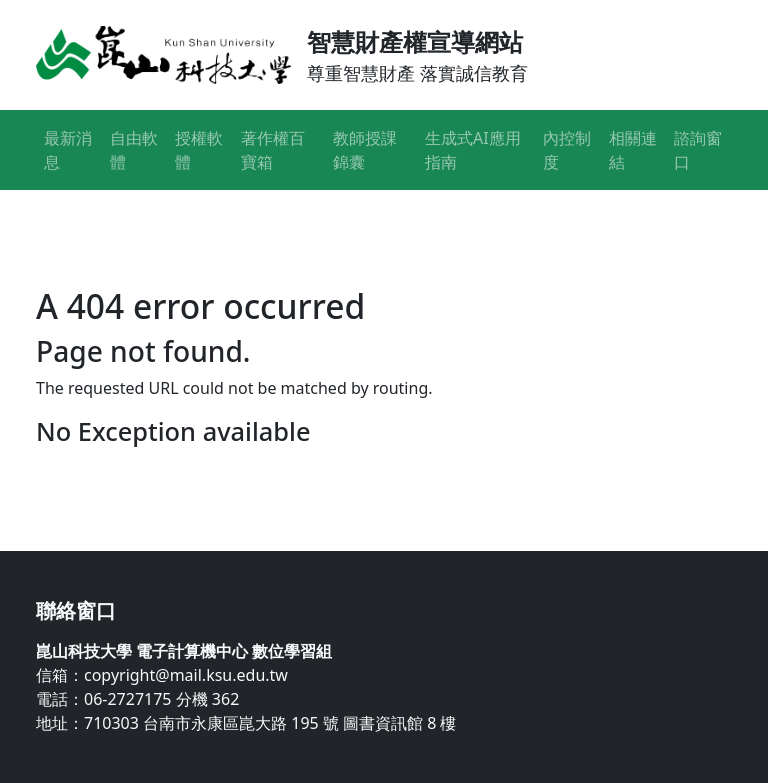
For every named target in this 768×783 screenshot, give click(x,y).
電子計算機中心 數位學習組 (234, 651)
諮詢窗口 (698, 150)
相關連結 (633, 150)
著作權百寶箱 (273, 150)
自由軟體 (134, 150)
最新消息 (68, 150)
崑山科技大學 (84, 651)
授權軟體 (199, 150)
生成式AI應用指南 (473, 150)
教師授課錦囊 (365, 150)
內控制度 (567, 150)
